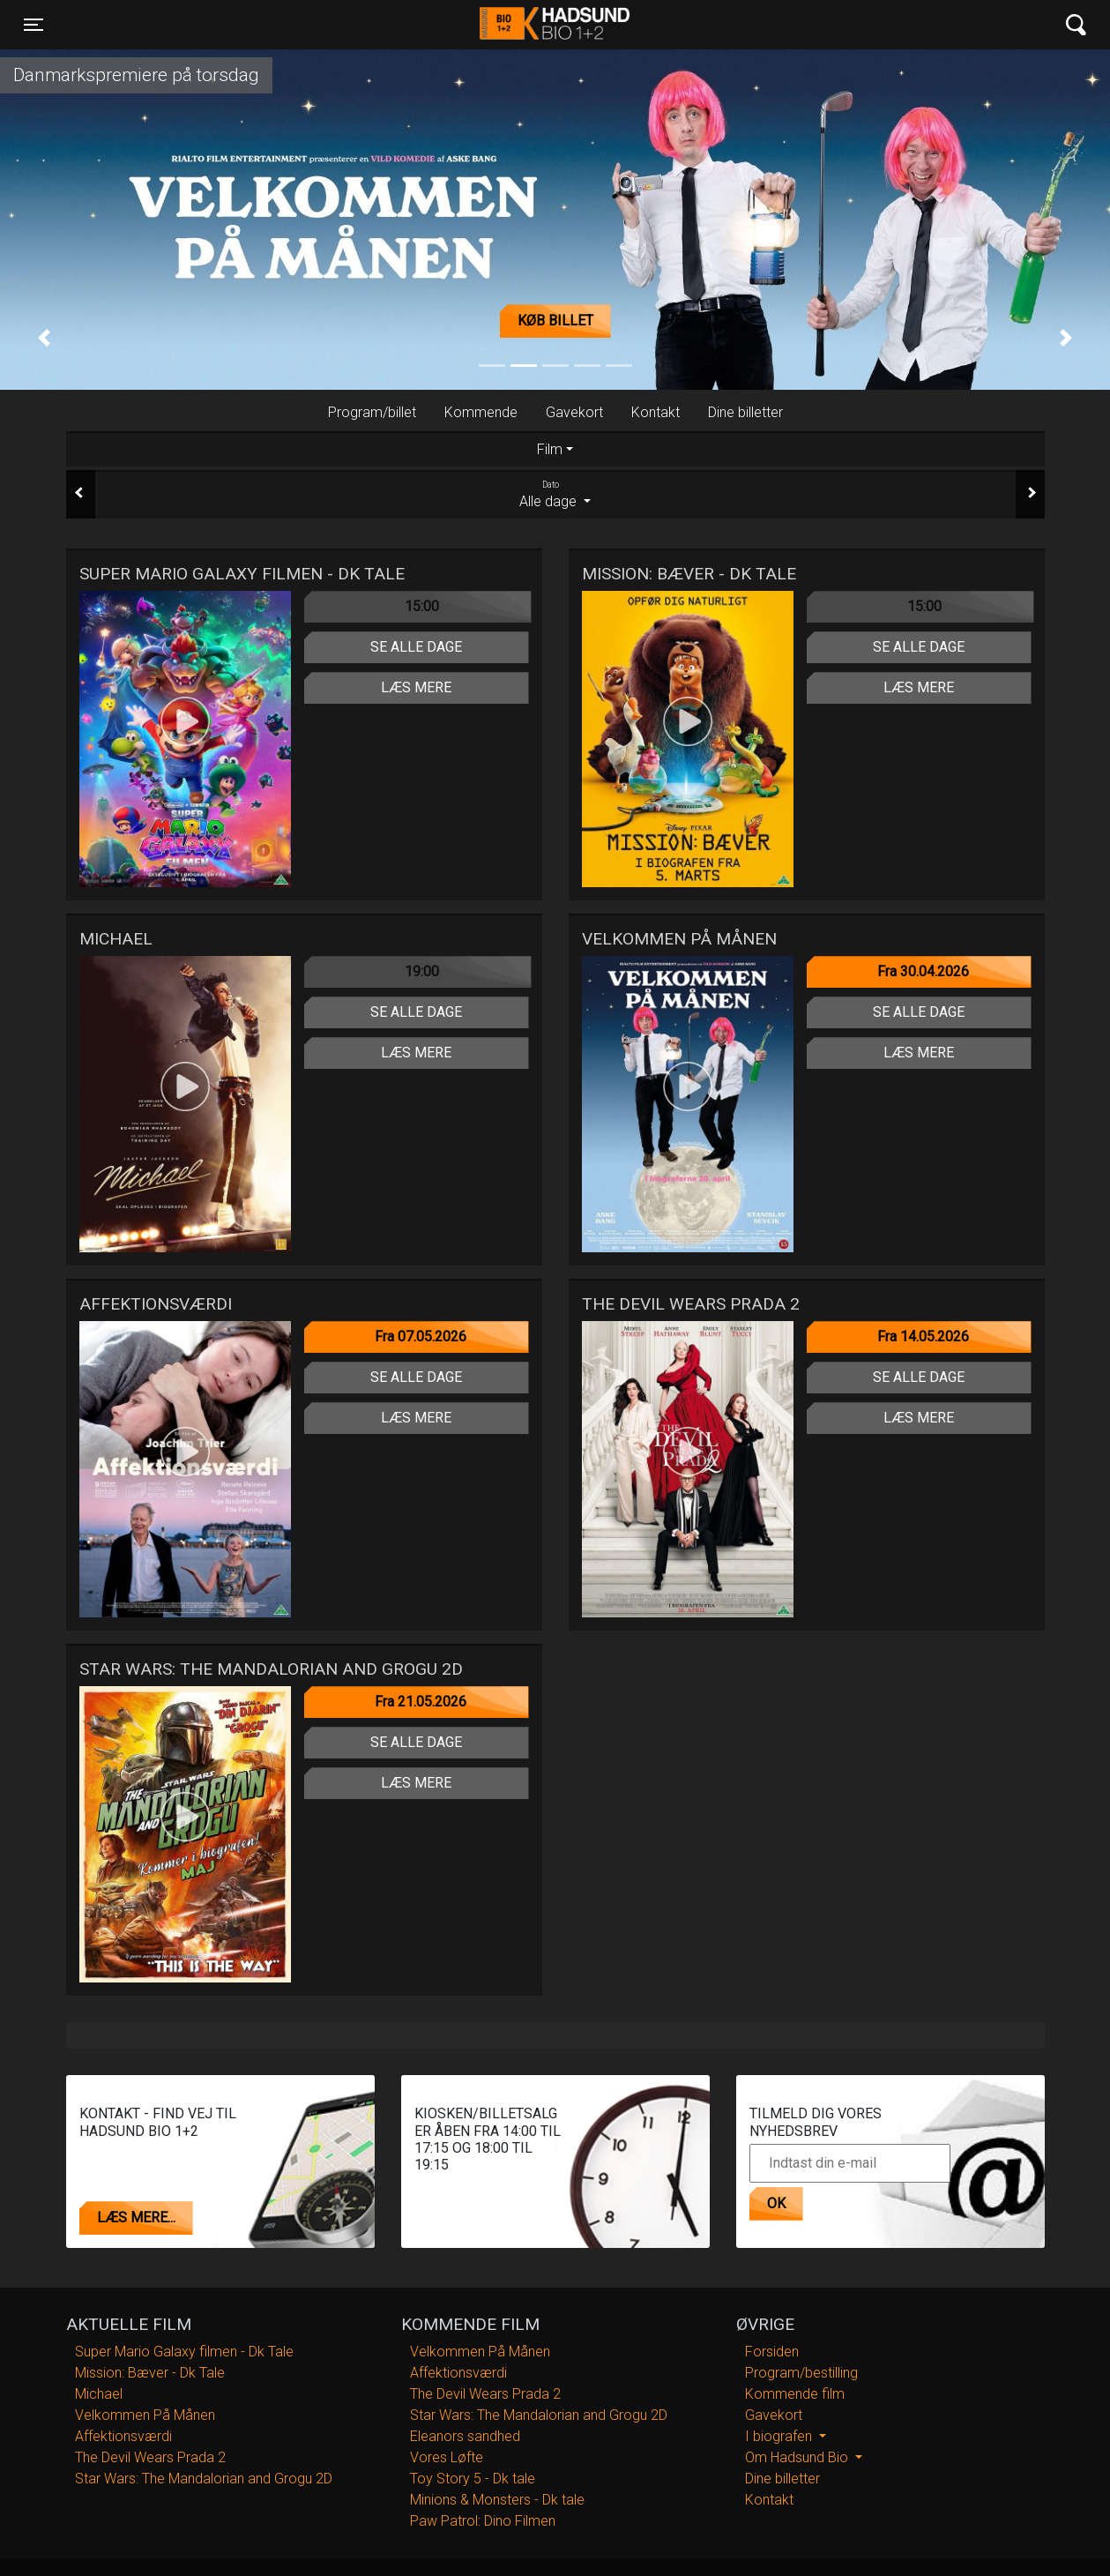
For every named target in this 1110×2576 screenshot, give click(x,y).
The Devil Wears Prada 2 (150, 2457)
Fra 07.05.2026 (420, 1336)
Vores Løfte (446, 2457)
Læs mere (416, 687)
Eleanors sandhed (465, 2436)
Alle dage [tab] (555, 494)
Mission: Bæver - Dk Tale (150, 2372)
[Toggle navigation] (33, 24)
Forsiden (772, 2351)
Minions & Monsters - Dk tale (497, 2499)
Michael (99, 2394)
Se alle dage (416, 646)
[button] (44, 338)
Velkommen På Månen (145, 2415)
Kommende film (795, 2394)
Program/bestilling (801, 2372)
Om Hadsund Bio (798, 2457)
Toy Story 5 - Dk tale (472, 2478)
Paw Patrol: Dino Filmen (482, 2521)
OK (776, 2203)
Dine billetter (745, 412)
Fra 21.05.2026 (420, 1701)
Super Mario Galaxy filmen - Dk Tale (184, 2351)
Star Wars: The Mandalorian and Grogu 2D (203, 2478)
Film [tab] (549, 449)
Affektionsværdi (123, 2436)
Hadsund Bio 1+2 (554, 24)
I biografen (780, 2436)
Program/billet (372, 412)
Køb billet (555, 320)
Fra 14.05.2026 (923, 1336)
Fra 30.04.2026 (923, 971)
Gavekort (574, 412)
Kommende (481, 412)
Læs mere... (136, 2217)
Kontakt (655, 412)
